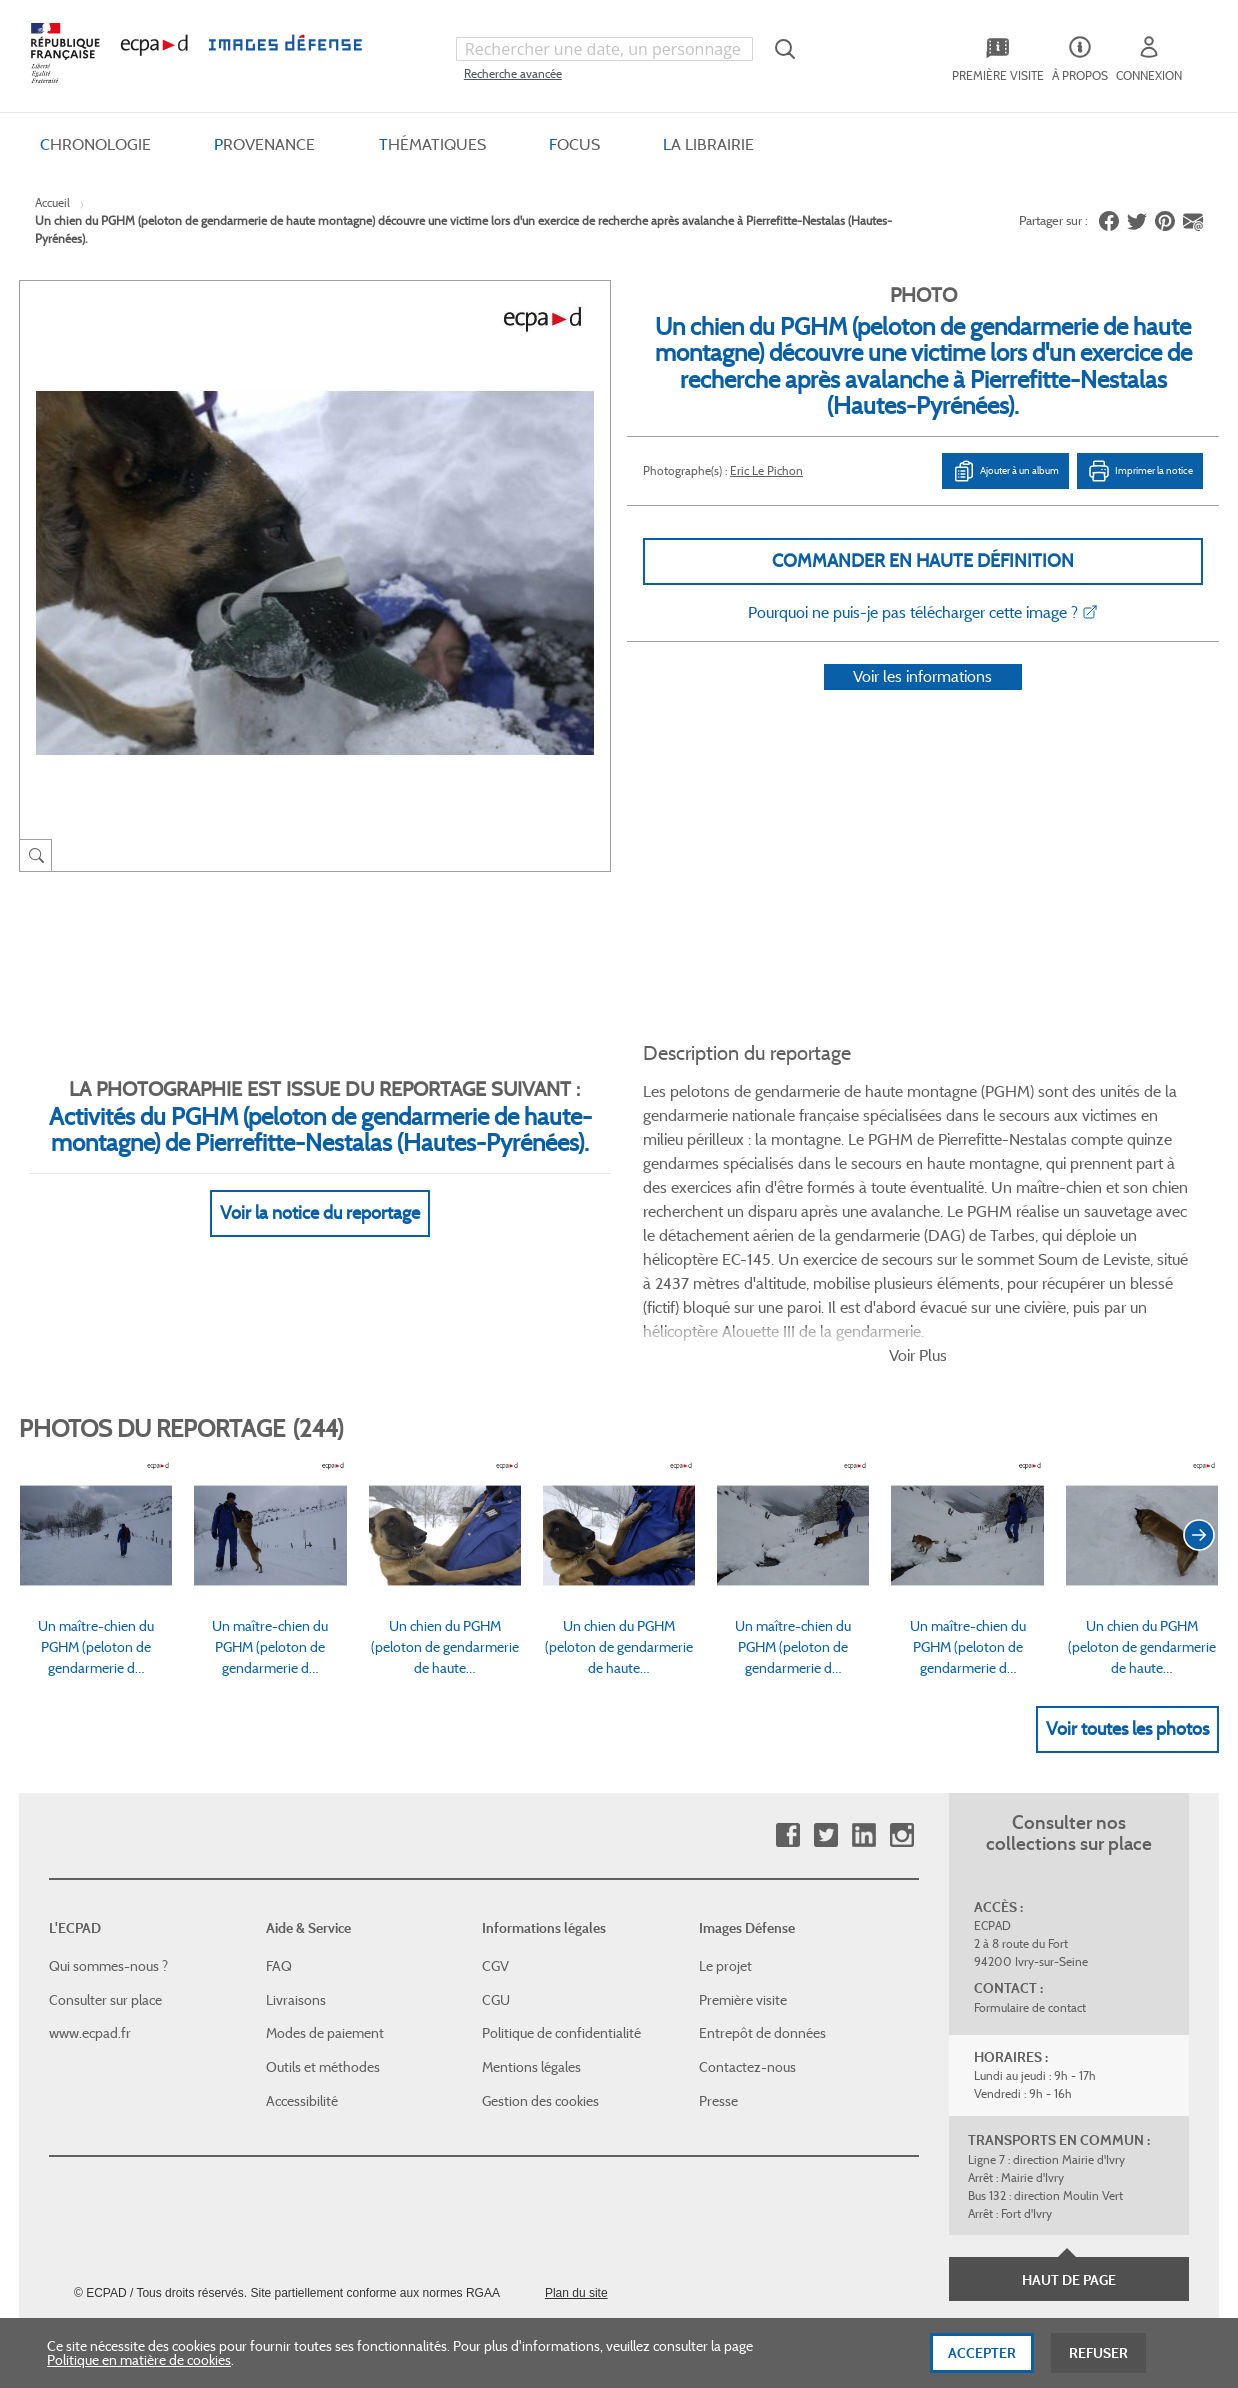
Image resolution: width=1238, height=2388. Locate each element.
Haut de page (1069, 2157)
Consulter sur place (105, 1877)
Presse (718, 1977)
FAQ (279, 1843)
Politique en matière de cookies (139, 2363)
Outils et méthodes (323, 1944)
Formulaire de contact (1030, 1884)
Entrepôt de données (762, 1910)
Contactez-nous (747, 1944)
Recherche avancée (513, 73)
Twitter (825, 1712)
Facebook (787, 1712)
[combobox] (605, 49)
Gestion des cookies (540, 1977)
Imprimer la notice (1140, 471)
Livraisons (296, 1877)
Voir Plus (918, 1232)
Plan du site (576, 2170)
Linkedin (863, 1712)
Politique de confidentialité (561, 1910)
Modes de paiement (325, 1910)
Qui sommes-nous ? (108, 1843)
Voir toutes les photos (1127, 1605)
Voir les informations (922, 702)
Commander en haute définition (923, 561)
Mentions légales (531, 1944)
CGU (496, 1877)
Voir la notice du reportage (320, 1189)
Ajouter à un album (1005, 471)
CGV (495, 1843)
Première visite (743, 1877)
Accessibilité (302, 1977)
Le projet (725, 1843)
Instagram (901, 1712)
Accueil (52, 202)
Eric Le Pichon (766, 470)
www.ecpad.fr (90, 1910)
